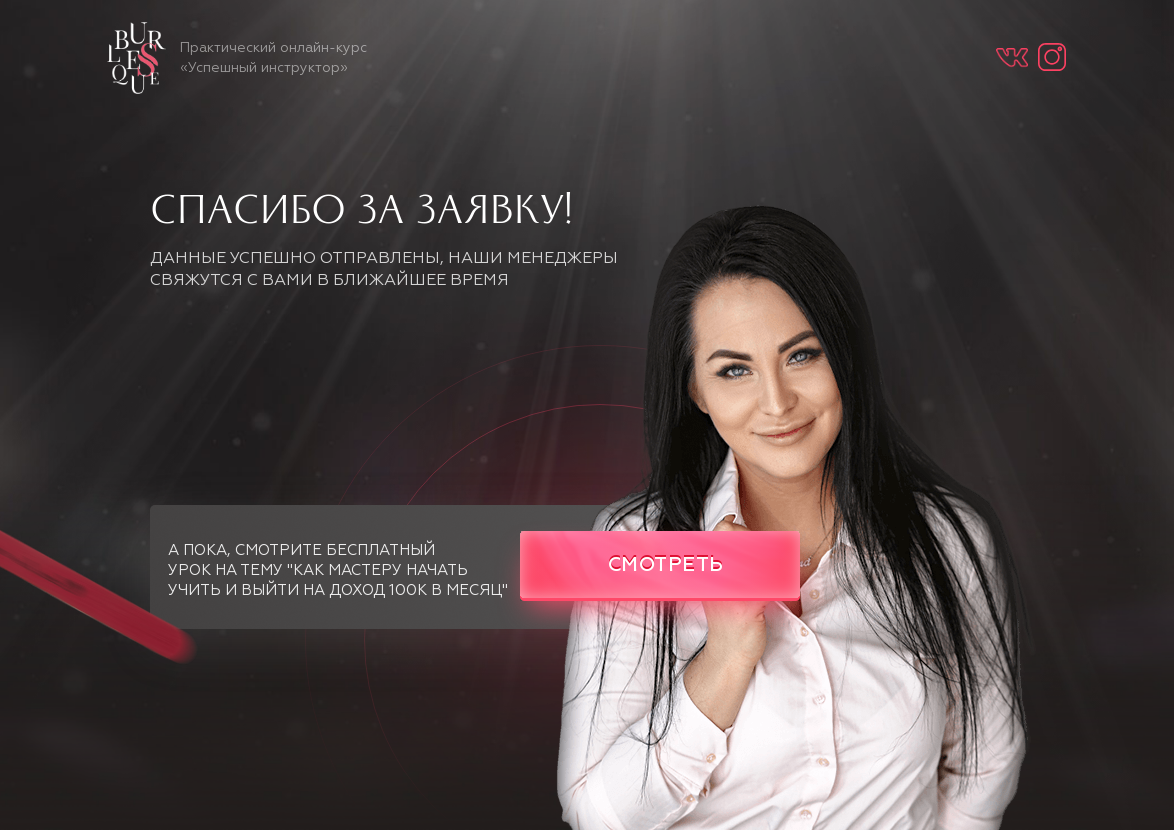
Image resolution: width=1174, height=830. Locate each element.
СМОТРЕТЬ (666, 565)
